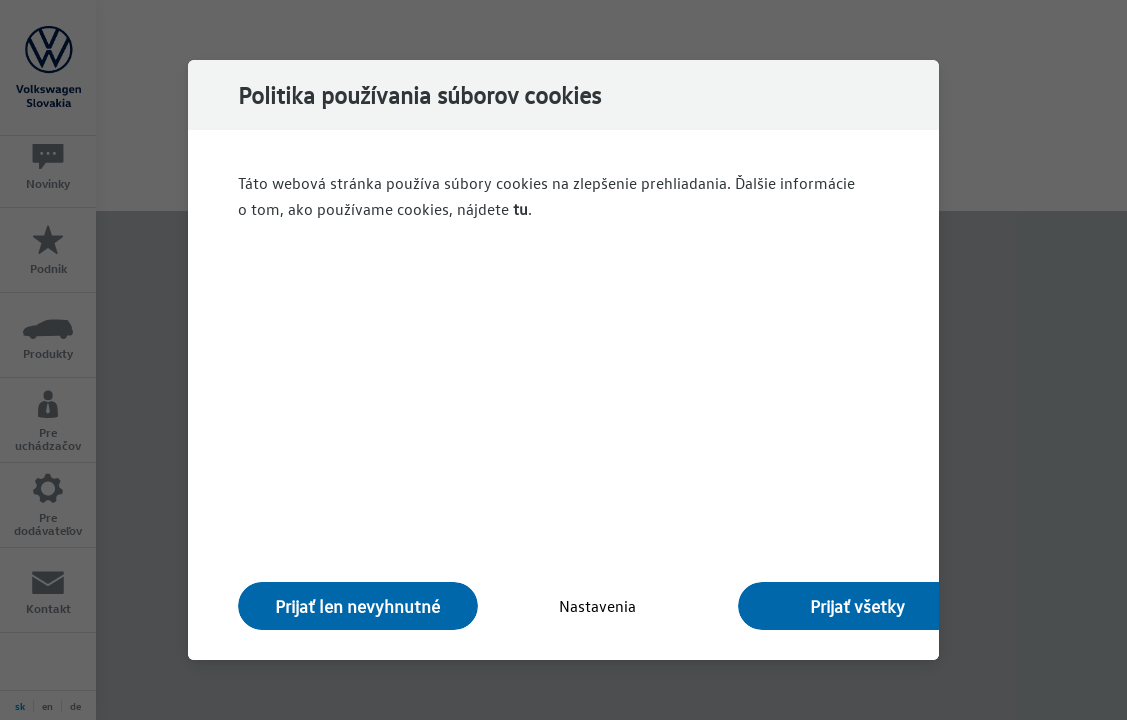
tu (520, 209)
